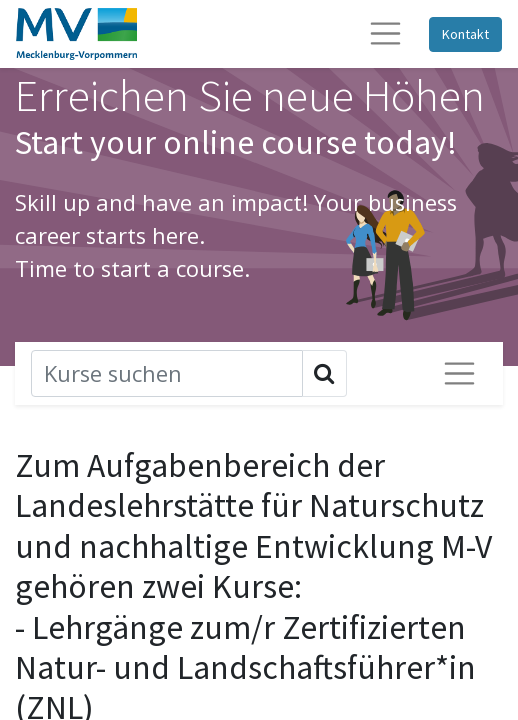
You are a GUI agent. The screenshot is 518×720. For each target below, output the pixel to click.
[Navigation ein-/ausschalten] (459, 373)
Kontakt (465, 34)
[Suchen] (167, 373)
